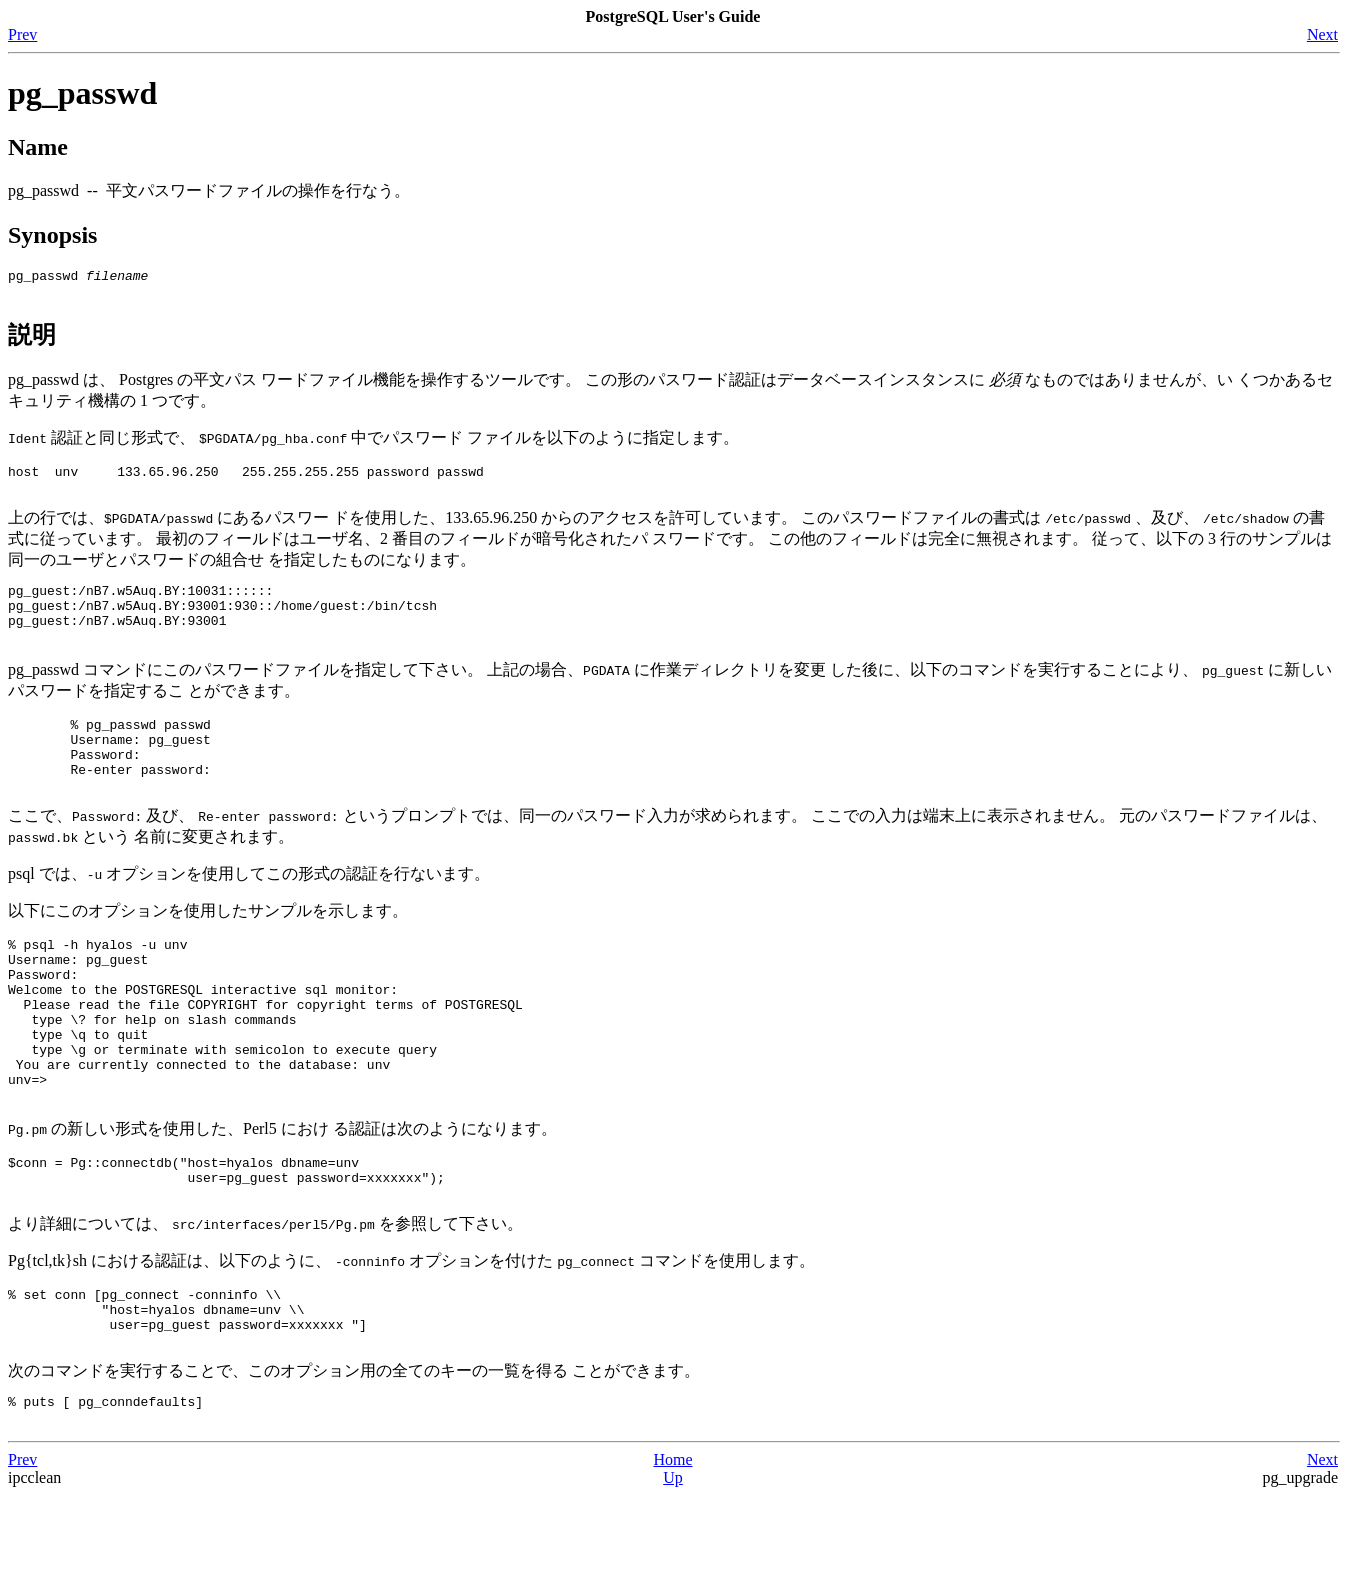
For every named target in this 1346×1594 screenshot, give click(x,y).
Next (1322, 34)
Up (673, 1576)
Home (672, 1558)
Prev (22, 34)
